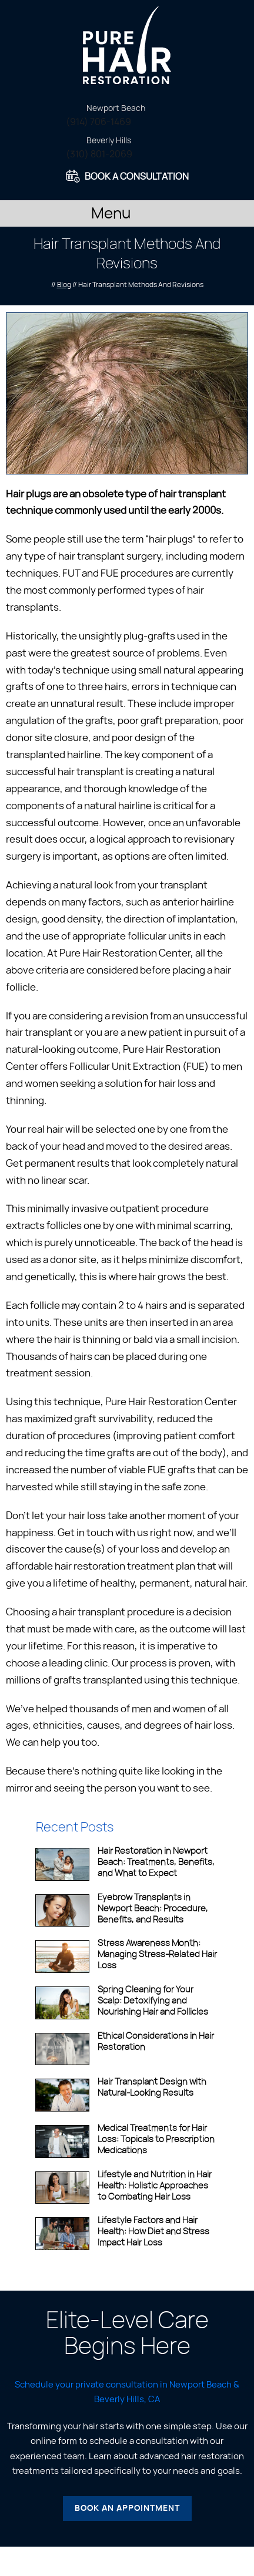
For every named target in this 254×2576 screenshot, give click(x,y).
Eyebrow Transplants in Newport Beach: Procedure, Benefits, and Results (153, 1908)
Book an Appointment (127, 2508)
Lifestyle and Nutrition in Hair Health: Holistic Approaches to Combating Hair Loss (155, 2185)
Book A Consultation (137, 176)
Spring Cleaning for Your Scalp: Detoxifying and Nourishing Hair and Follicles (153, 2000)
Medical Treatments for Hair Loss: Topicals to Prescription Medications (156, 2139)
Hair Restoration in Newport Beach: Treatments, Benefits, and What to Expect (156, 1862)
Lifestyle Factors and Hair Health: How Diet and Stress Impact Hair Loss (153, 2231)
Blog (64, 284)
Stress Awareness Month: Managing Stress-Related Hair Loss (157, 1954)
